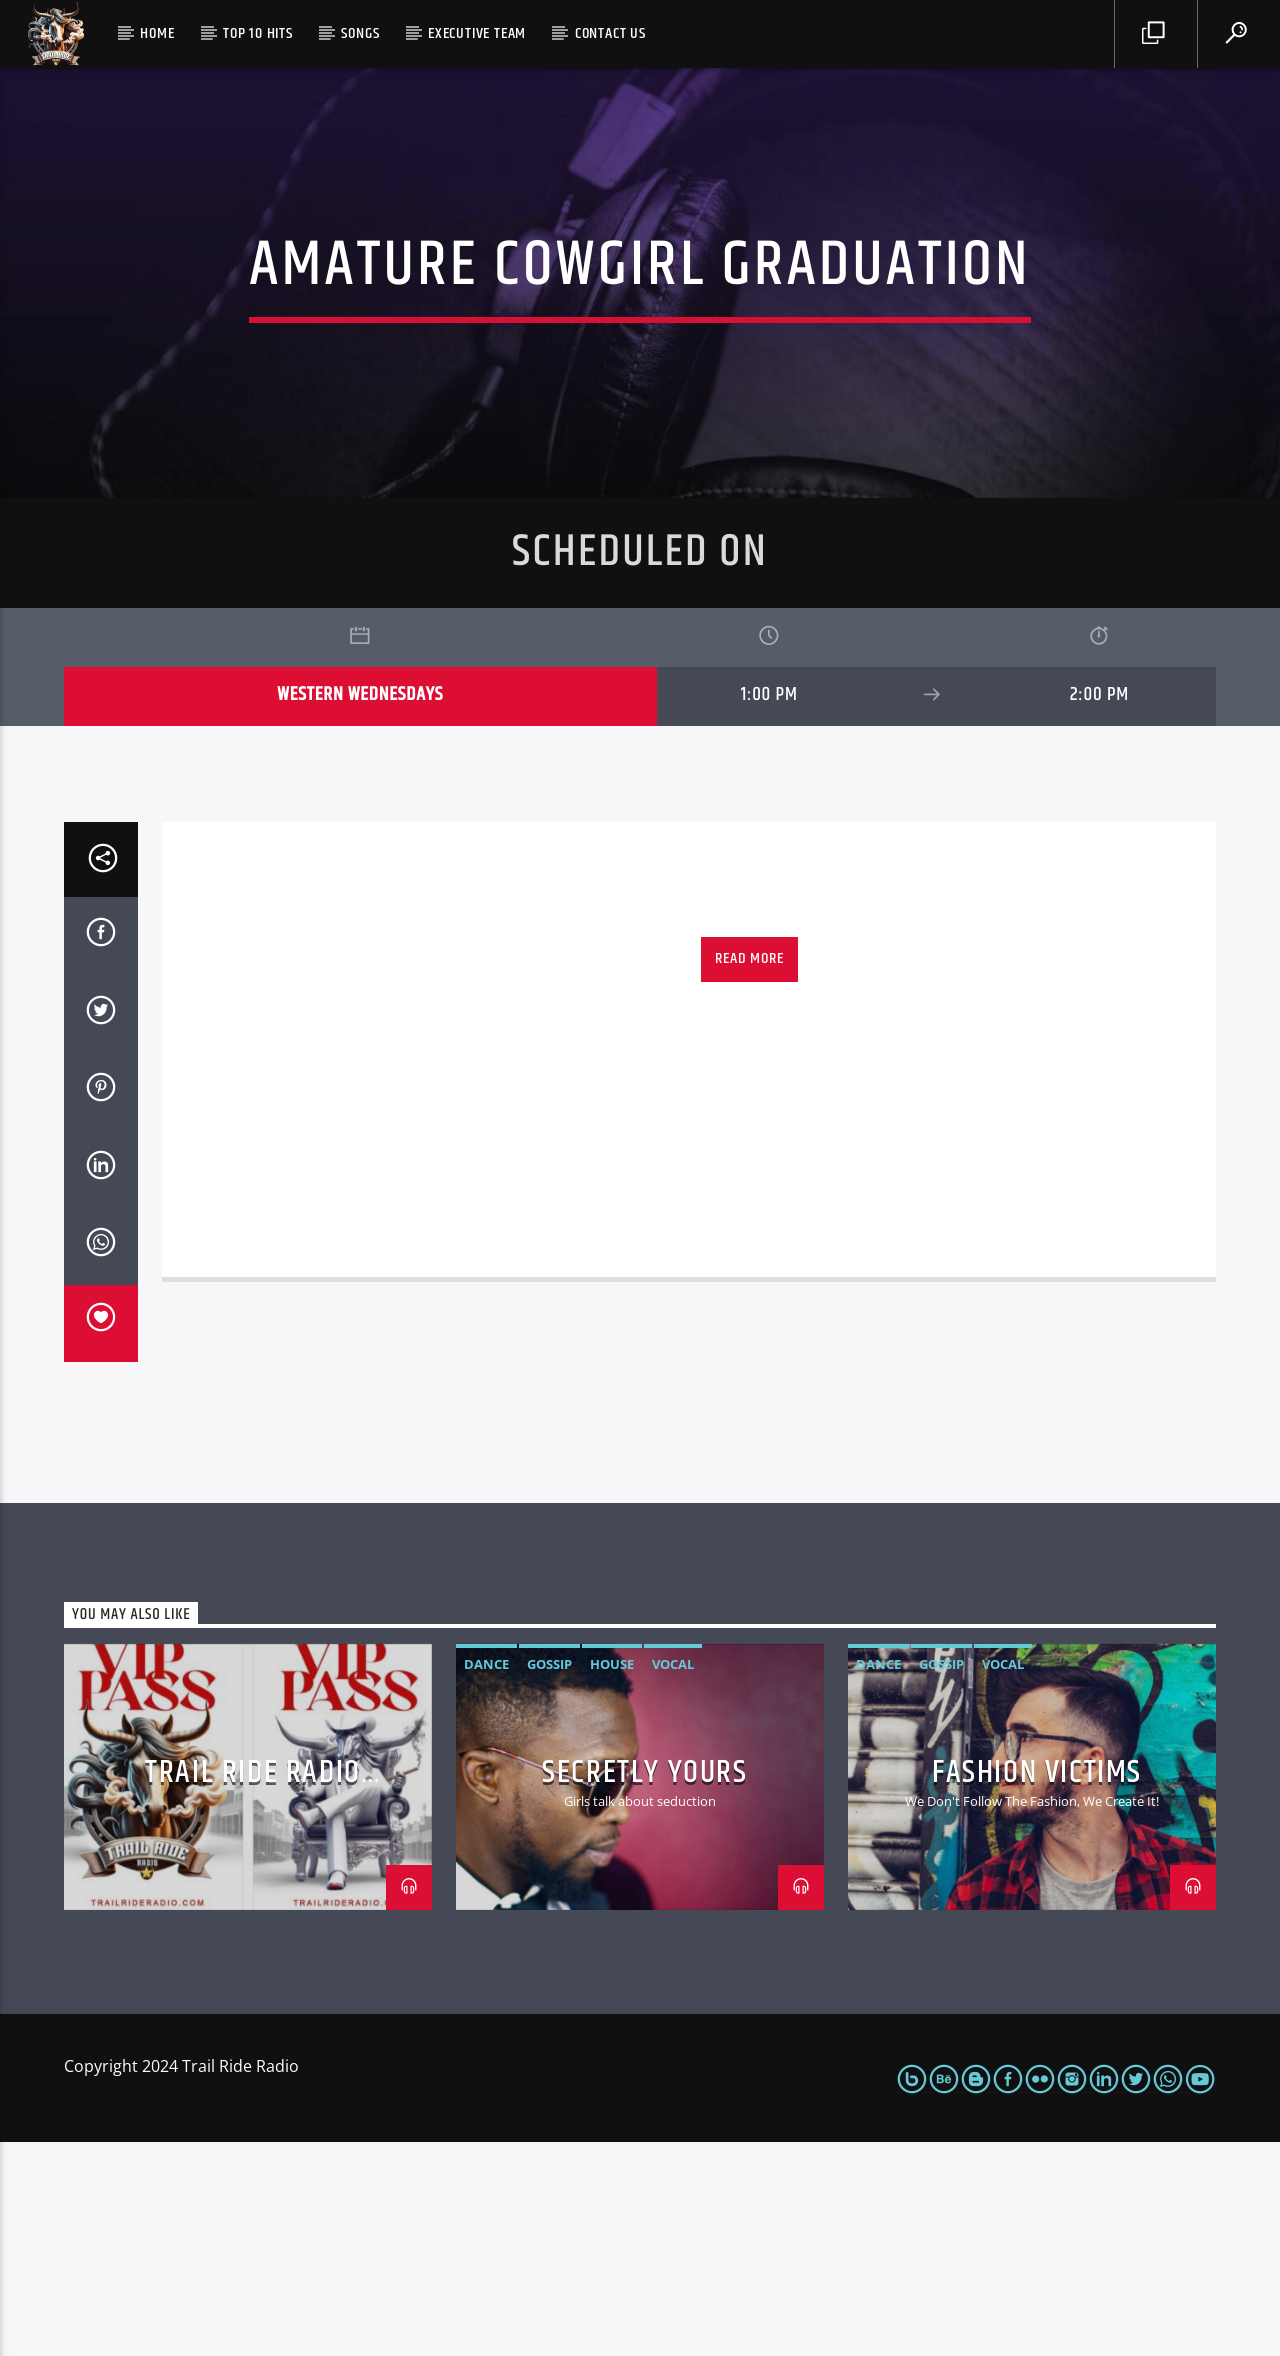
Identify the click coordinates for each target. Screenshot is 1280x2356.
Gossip (549, 1878)
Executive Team (477, 33)
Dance (486, 1878)
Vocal (673, 1878)
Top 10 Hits (258, 33)
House (612, 1878)
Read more (749, 1172)
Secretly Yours (644, 1986)
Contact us (610, 33)
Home (157, 33)
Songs (360, 33)
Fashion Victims (1037, 1986)
